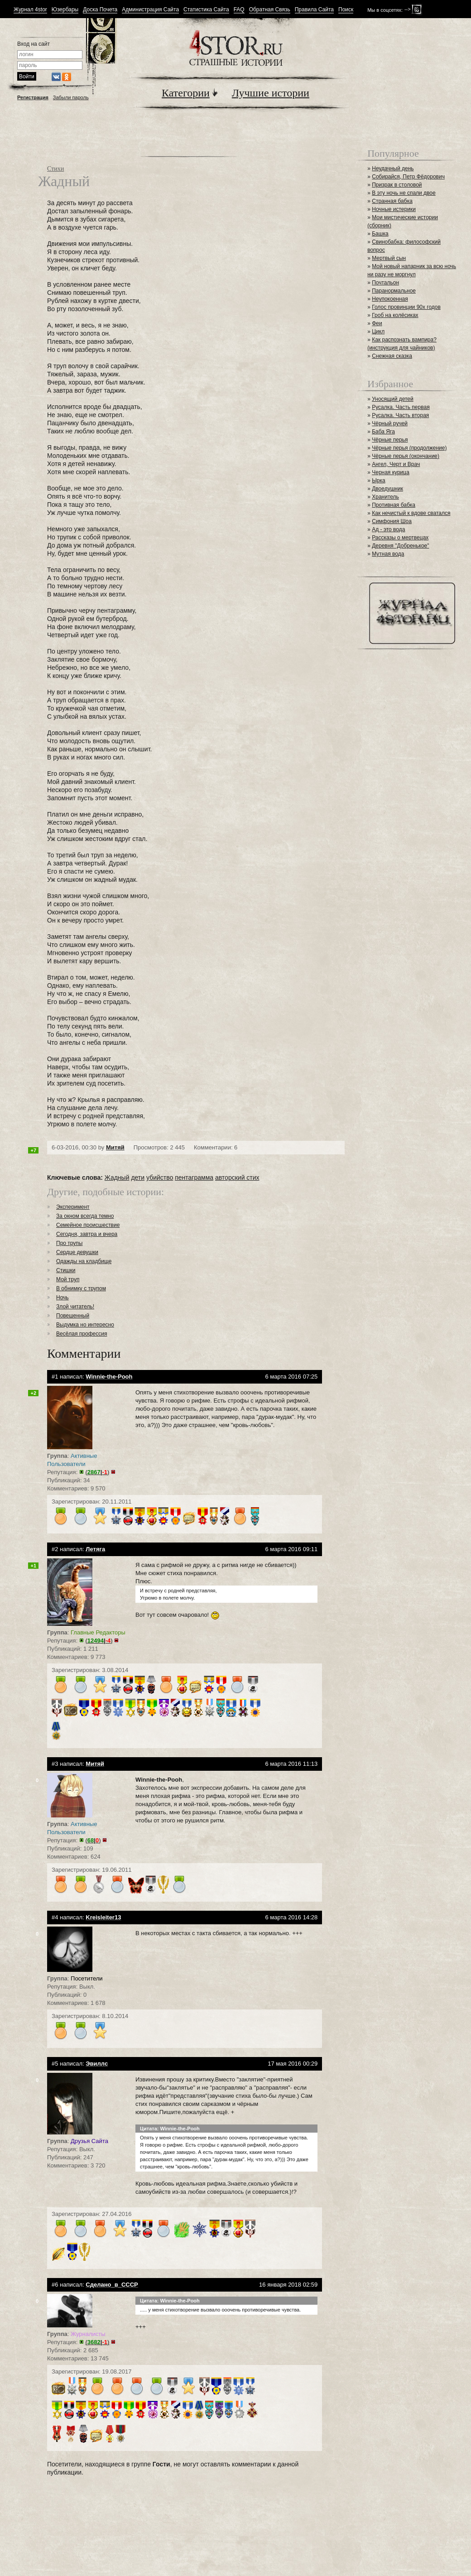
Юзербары (65, 10)
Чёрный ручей (390, 423)
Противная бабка (393, 505)
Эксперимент (73, 1207)
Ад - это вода (388, 529)
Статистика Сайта (206, 10)
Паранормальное (394, 291)
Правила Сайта (314, 10)
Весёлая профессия (81, 1334)
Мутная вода (388, 554)
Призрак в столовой (397, 185)
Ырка (378, 480)
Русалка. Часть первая (400, 407)
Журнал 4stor (30, 10)
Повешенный (72, 1315)
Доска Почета (100, 10)
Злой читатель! (75, 1306)
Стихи (55, 168)
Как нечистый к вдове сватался (411, 513)
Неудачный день (392, 168)
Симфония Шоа (392, 521)
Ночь (62, 1297)
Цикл (378, 331)
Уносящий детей (392, 399)
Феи (377, 323)
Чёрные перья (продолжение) (409, 448)
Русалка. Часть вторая (400, 415)
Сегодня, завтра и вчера (86, 1234)
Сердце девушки (77, 1252)
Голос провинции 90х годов (406, 307)
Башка (380, 234)
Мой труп (67, 1279)
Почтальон (385, 282)
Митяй (115, 1147)
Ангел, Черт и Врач (396, 464)
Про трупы (69, 1243)
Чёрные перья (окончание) (405, 456)
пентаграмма (194, 1177)
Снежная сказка (392, 356)
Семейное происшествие (88, 1225)
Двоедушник (387, 488)
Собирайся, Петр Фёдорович (408, 176)
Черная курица (390, 472)
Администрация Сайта (150, 10)
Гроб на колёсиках (395, 315)
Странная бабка (392, 201)
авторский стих (237, 1177)
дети (137, 1177)
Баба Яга (383, 431)
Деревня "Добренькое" (400, 546)
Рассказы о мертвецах (400, 537)
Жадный (117, 1177)
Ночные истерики (394, 209)
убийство (159, 1177)
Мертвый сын (389, 258)
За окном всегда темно (85, 1216)
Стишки (65, 1270)
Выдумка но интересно (85, 1325)
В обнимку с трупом (81, 1288)
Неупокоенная (390, 299)
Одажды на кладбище (83, 1261)
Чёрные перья (390, 440)
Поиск (345, 10)
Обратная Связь (269, 10)
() (98, 1472)
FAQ (239, 10)
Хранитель (385, 497)
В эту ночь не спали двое (403, 193)
